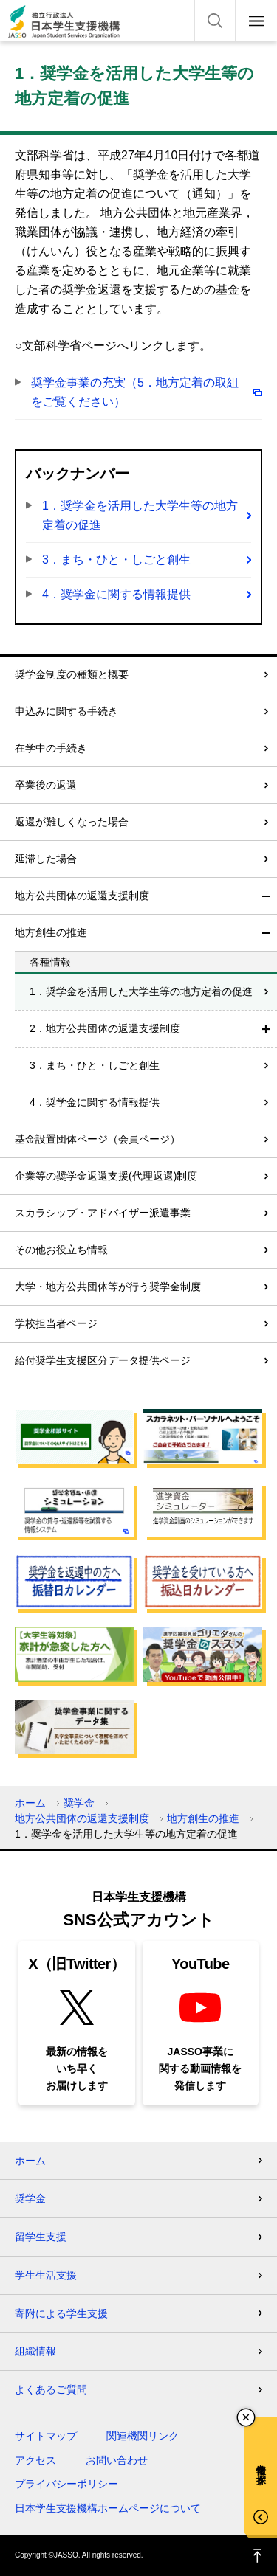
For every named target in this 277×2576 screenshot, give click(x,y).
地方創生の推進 (51, 932)
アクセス (35, 2460)
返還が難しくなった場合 (72, 822)
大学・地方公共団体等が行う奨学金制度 (108, 1286)
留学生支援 (40, 2237)
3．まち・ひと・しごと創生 (116, 559)
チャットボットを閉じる (246, 2417)
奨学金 (79, 1803)
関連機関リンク (142, 2436)
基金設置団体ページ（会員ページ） (97, 1139)
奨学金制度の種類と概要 (72, 674)
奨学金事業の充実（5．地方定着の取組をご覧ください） (135, 392)
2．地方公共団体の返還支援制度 (105, 1028)
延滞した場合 (46, 859)
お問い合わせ (117, 2460)
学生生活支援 (46, 2275)
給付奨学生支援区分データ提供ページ (103, 1360)
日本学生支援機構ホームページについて (108, 2508)
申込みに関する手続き (66, 711)
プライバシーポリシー (66, 2484)
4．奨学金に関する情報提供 (116, 594)
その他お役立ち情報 (61, 1250)
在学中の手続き (51, 748)
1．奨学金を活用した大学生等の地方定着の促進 (140, 515)
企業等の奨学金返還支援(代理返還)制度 (106, 1176)
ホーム (30, 1803)
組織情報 (35, 2351)
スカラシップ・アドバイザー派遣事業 (103, 1213)
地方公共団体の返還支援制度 (82, 895)
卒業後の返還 (46, 785)
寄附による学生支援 (61, 2313)
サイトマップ (46, 2436)
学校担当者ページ (56, 1323)
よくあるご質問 (51, 2389)
